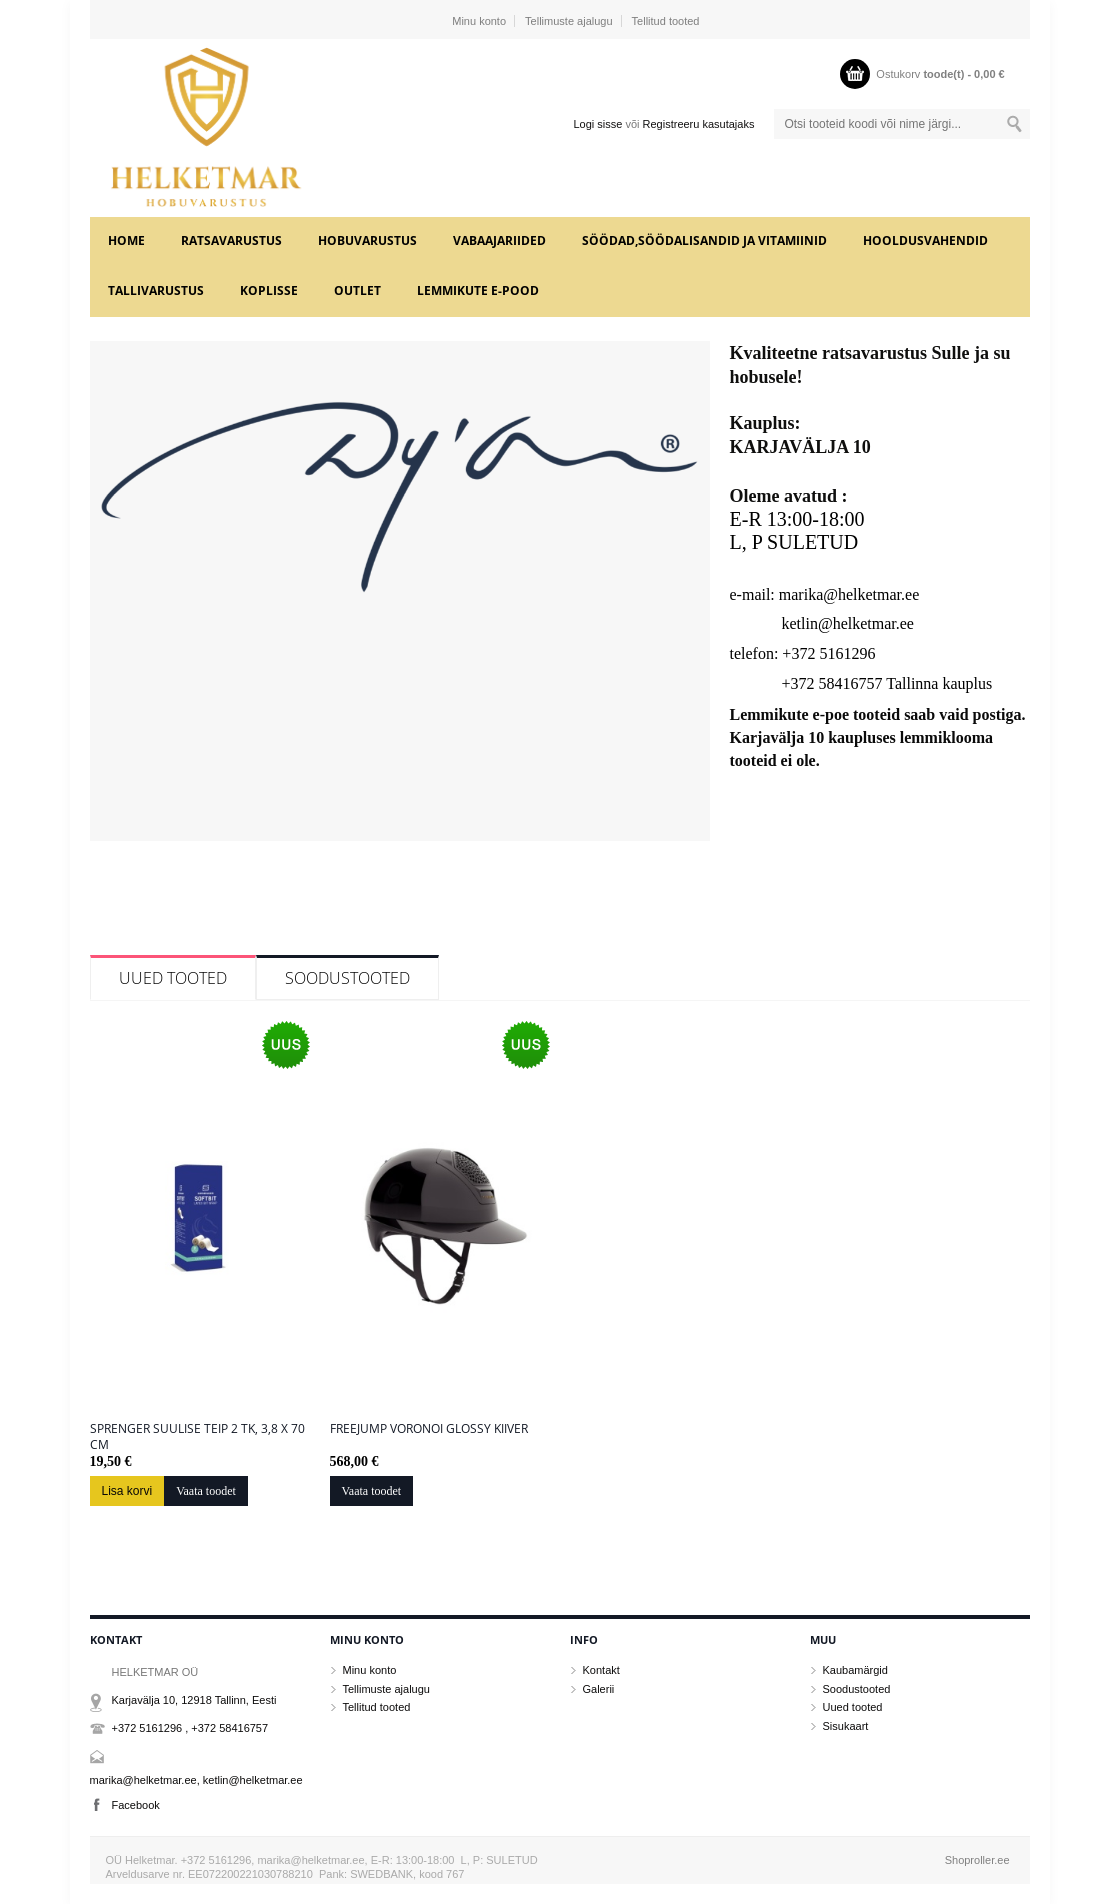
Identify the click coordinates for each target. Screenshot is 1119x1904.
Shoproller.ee (977, 1860)
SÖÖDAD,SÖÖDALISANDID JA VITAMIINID (704, 240)
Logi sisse (597, 124)
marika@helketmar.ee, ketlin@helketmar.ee (196, 1780)
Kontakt (601, 1670)
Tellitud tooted (666, 21)
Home (126, 240)
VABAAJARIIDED (499, 240)
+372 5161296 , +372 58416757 (190, 1728)
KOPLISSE (269, 290)
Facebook (136, 1805)
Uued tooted (173, 978)
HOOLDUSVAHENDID (925, 240)
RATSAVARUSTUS (231, 240)
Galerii (599, 1689)
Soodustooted (347, 978)
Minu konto (479, 21)
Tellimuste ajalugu (568, 21)
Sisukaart (846, 1726)
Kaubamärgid (855, 1670)
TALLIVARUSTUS (156, 290)
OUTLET (357, 290)
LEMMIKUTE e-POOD (478, 290)
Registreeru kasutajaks (699, 124)
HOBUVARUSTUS (367, 240)
